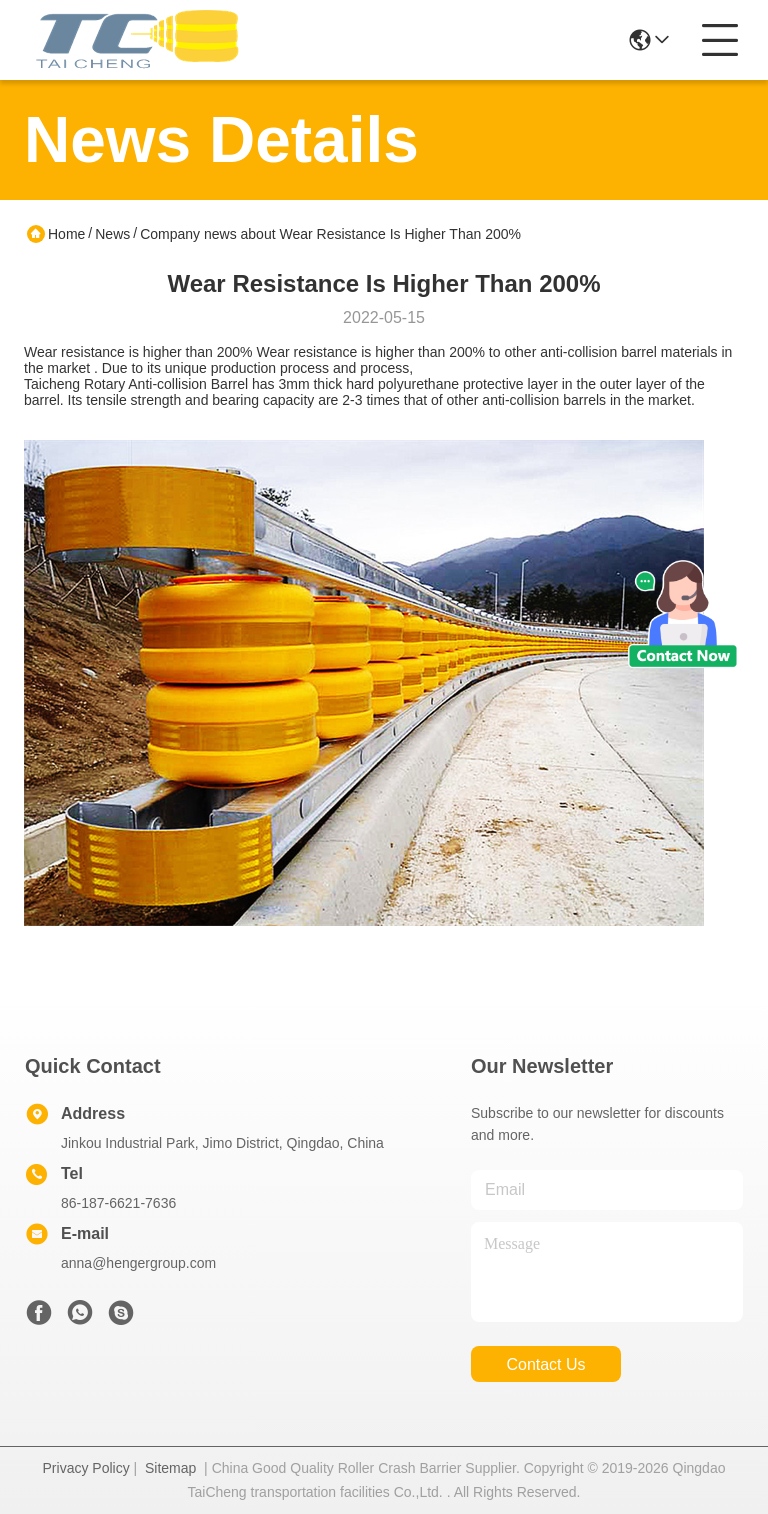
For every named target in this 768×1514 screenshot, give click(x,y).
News (112, 234)
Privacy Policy (86, 1468)
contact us (545, 1364)
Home (66, 234)
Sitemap (170, 1468)
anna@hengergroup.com (138, 1263)
